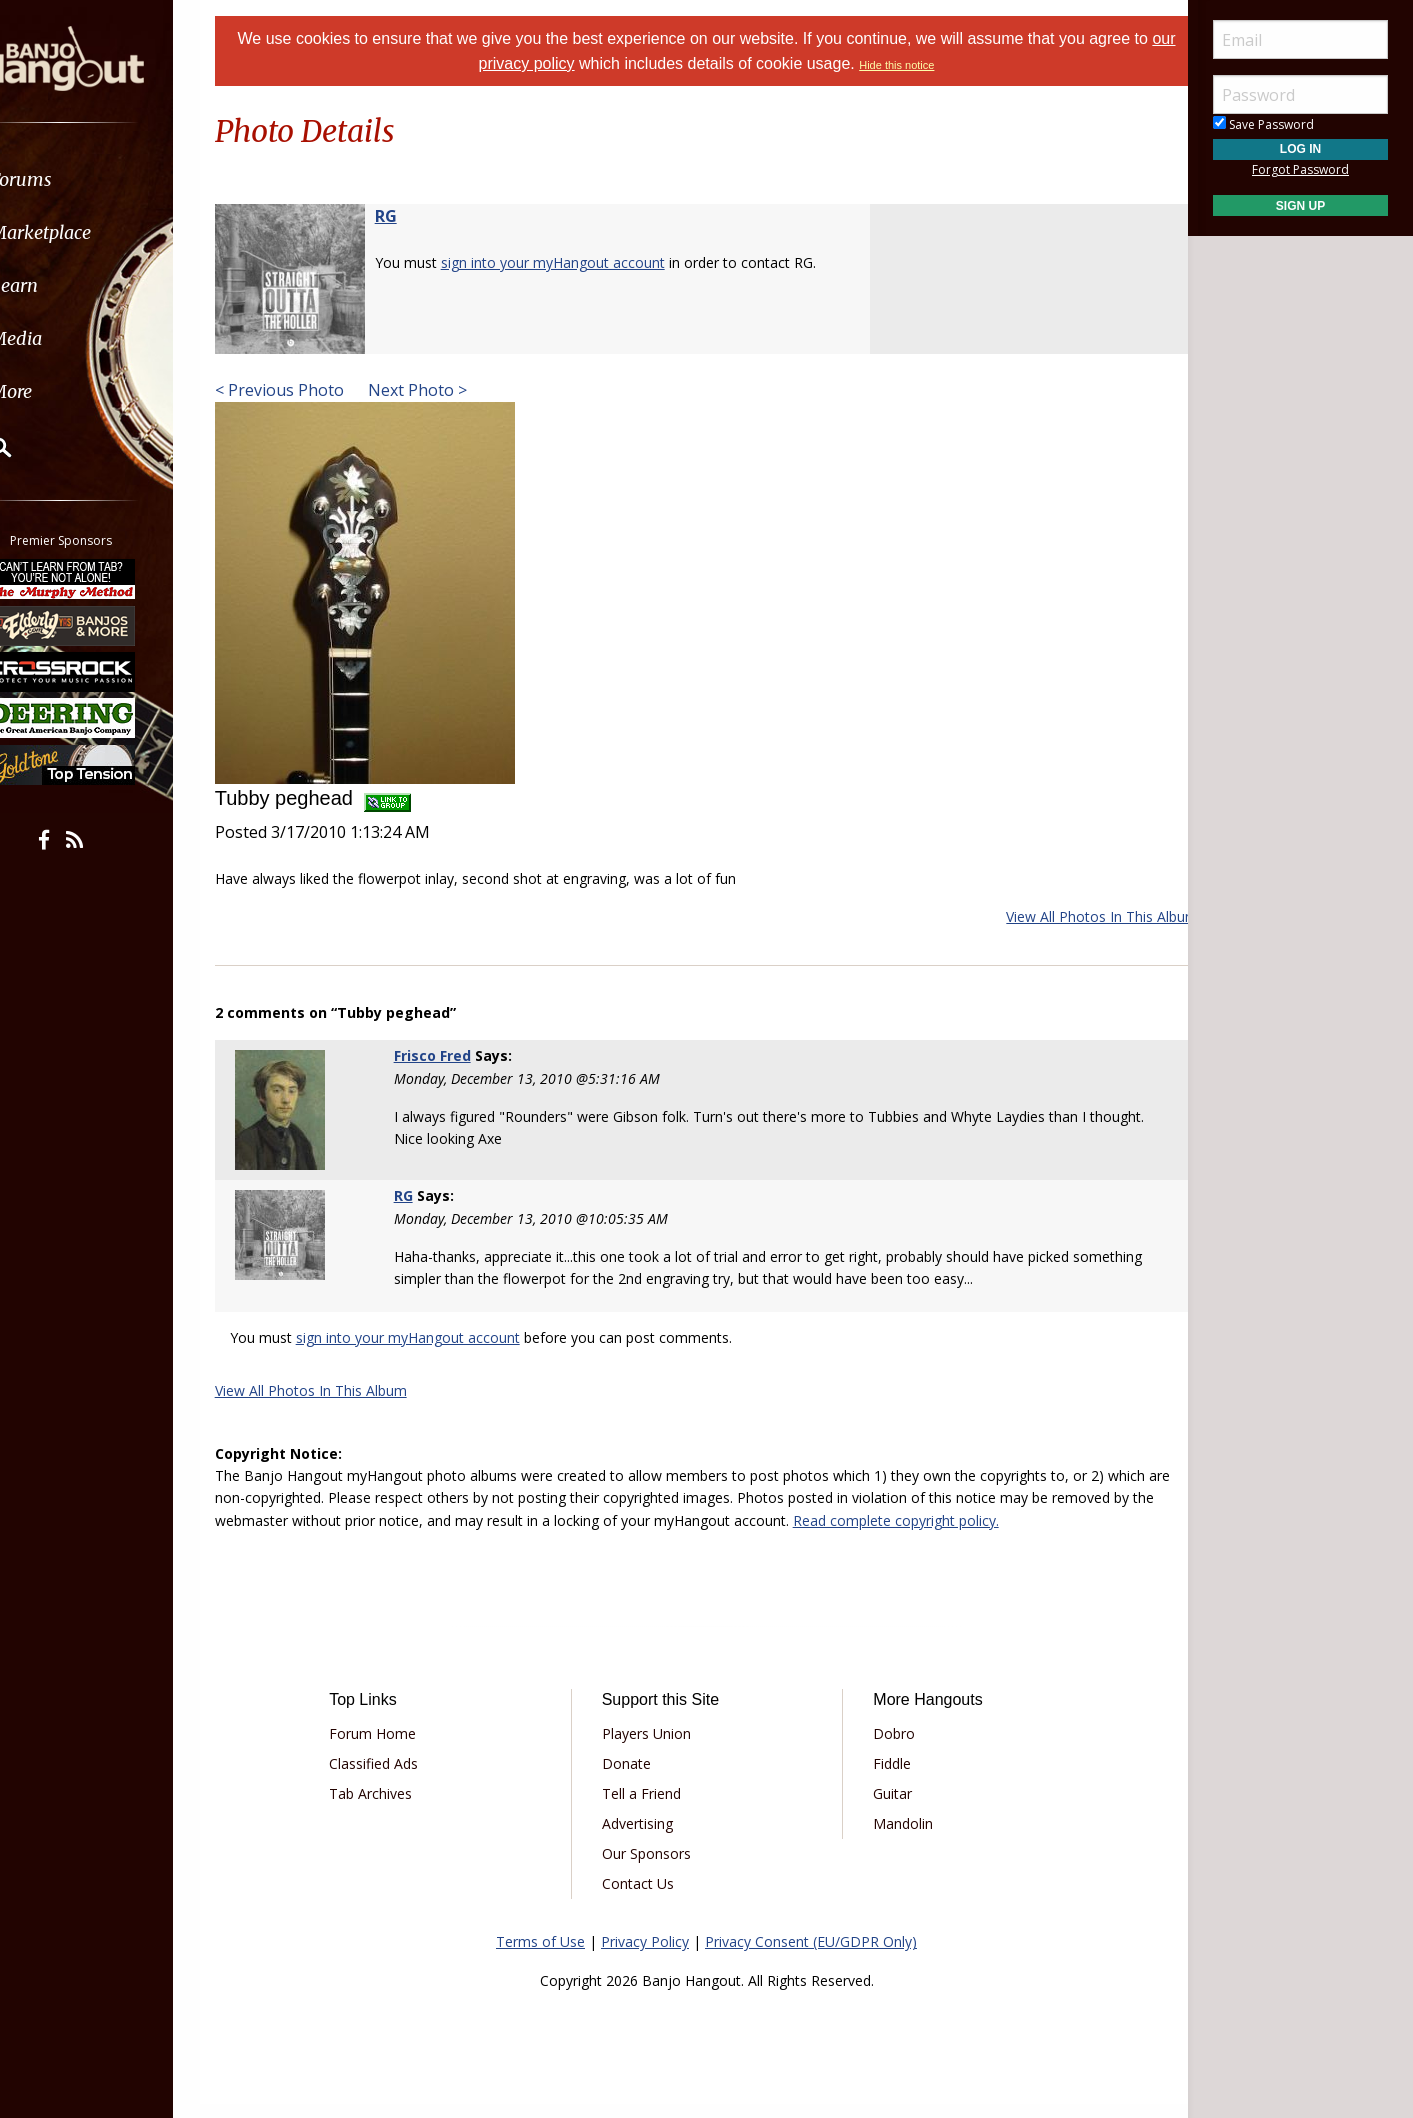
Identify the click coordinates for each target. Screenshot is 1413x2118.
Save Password (1263, 124)
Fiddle (885, 1777)
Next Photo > (440, 390)
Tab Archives (391, 1807)
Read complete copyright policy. (965, 1534)
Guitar (885, 1807)
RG (411, 216)
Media (68, 338)
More (63, 391)
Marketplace (92, 232)
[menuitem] (112, 179)
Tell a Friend (648, 1807)
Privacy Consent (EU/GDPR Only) (811, 1955)
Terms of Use (540, 1955)
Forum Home (393, 1747)
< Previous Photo (304, 390)
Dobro (887, 1747)
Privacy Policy (645, 1955)
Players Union (653, 1747)
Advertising (644, 1837)
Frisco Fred (449, 1055)
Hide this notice (910, 65)
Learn (66, 285)
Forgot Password (1300, 169)
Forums (73, 179)
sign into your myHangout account (578, 262)
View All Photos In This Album (1077, 916)
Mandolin (896, 1837)
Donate (633, 1777)
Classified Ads (394, 1777)
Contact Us (645, 1897)
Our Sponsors (653, 1867)
